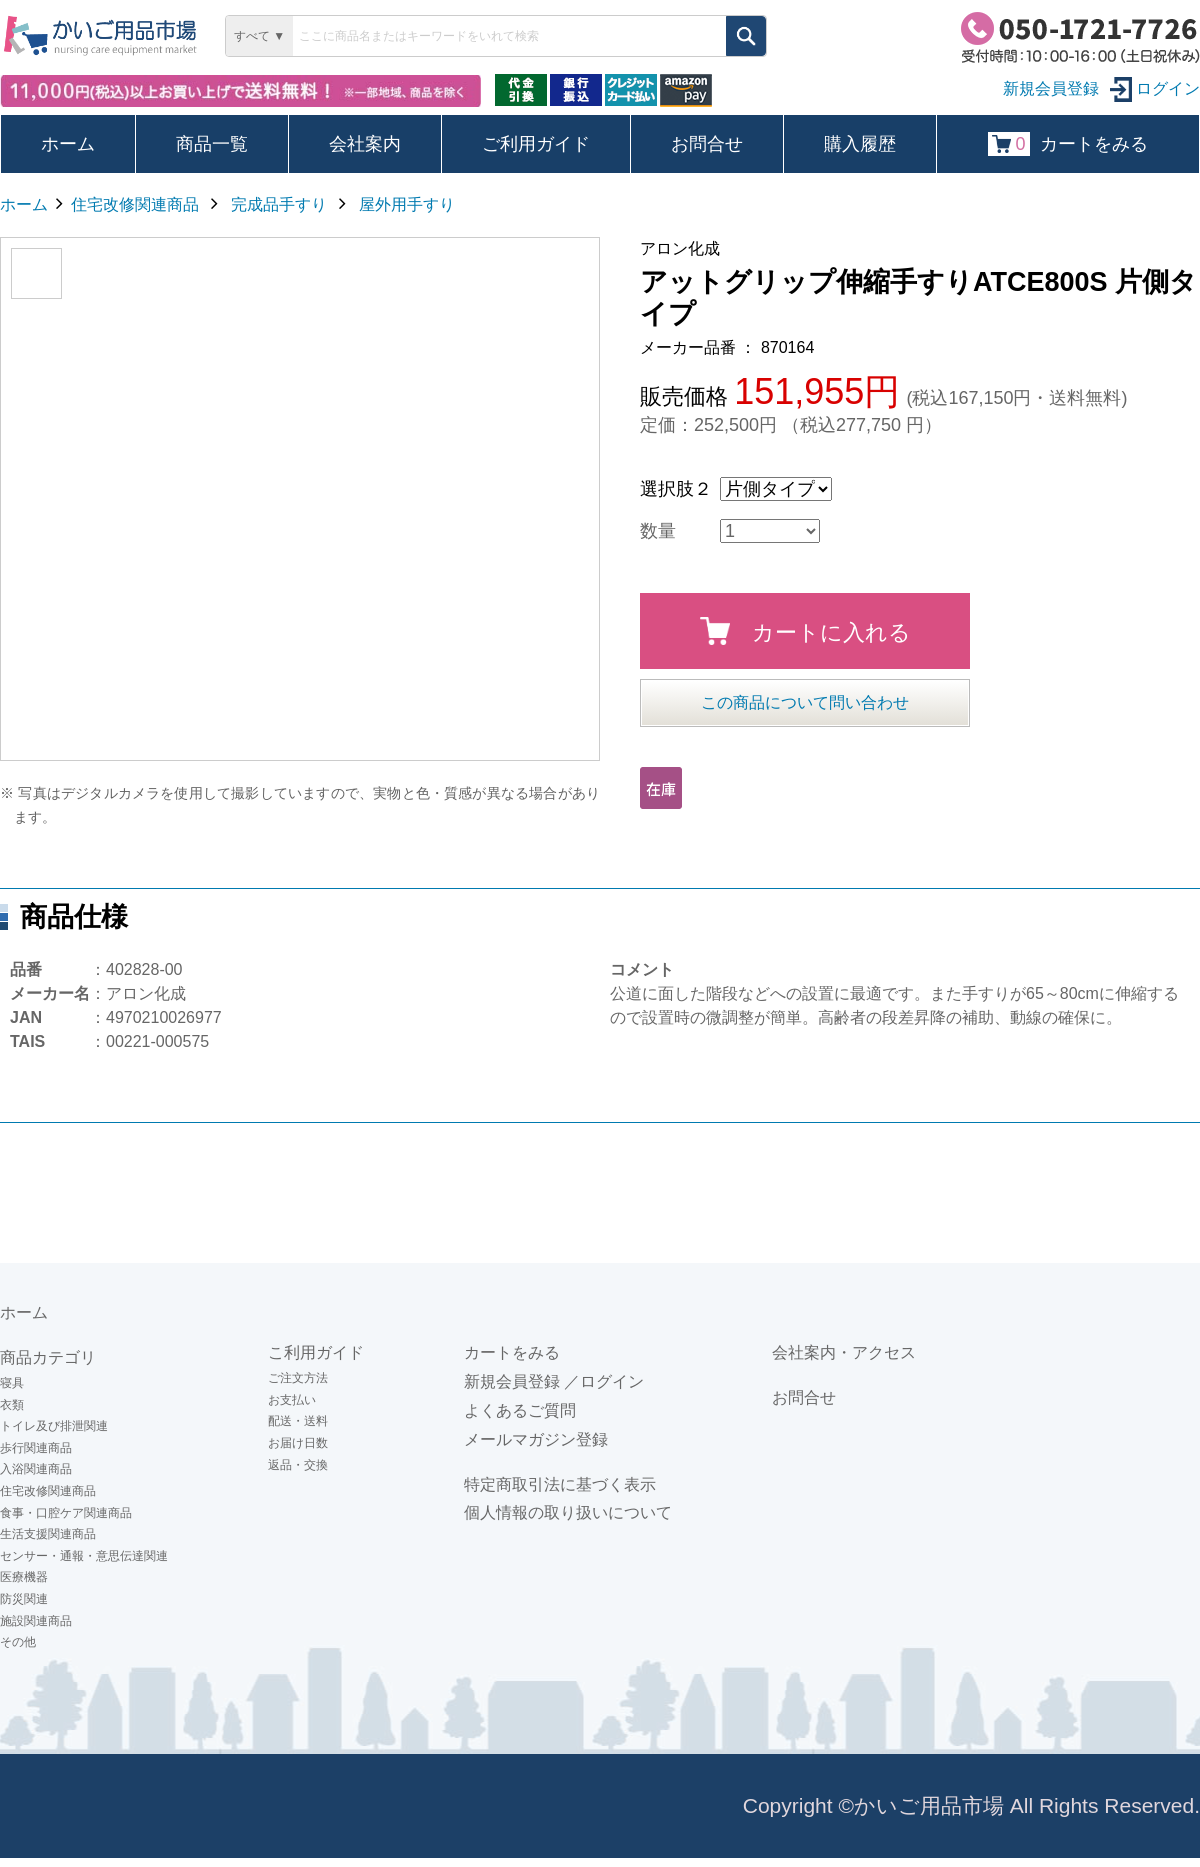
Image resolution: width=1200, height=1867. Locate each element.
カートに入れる (805, 631)
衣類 (12, 1405)
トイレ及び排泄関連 (54, 1426)
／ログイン (604, 1381)
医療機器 (24, 1577)
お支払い (292, 1400)
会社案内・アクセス (844, 1352)
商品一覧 (212, 144)
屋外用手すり (407, 204)
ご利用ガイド (536, 144)
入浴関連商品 (36, 1469)
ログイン (1155, 88)
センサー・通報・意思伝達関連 (84, 1556)
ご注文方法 (298, 1378)
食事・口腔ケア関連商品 (66, 1513)
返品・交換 (298, 1465)
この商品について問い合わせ (805, 702)
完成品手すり (279, 204)
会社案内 (365, 144)
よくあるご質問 (520, 1410)
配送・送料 (298, 1421)
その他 (18, 1642)
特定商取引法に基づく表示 (560, 1484)
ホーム (68, 144)
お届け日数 (298, 1443)
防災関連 (24, 1599)
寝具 (12, 1383)
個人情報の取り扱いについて (568, 1512)
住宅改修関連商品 (135, 204)
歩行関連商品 (36, 1448)
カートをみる (1067, 144)
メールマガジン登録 (536, 1439)
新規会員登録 (512, 1381)
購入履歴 (860, 144)
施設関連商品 (36, 1621)
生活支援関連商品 (48, 1534)
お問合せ (707, 144)
